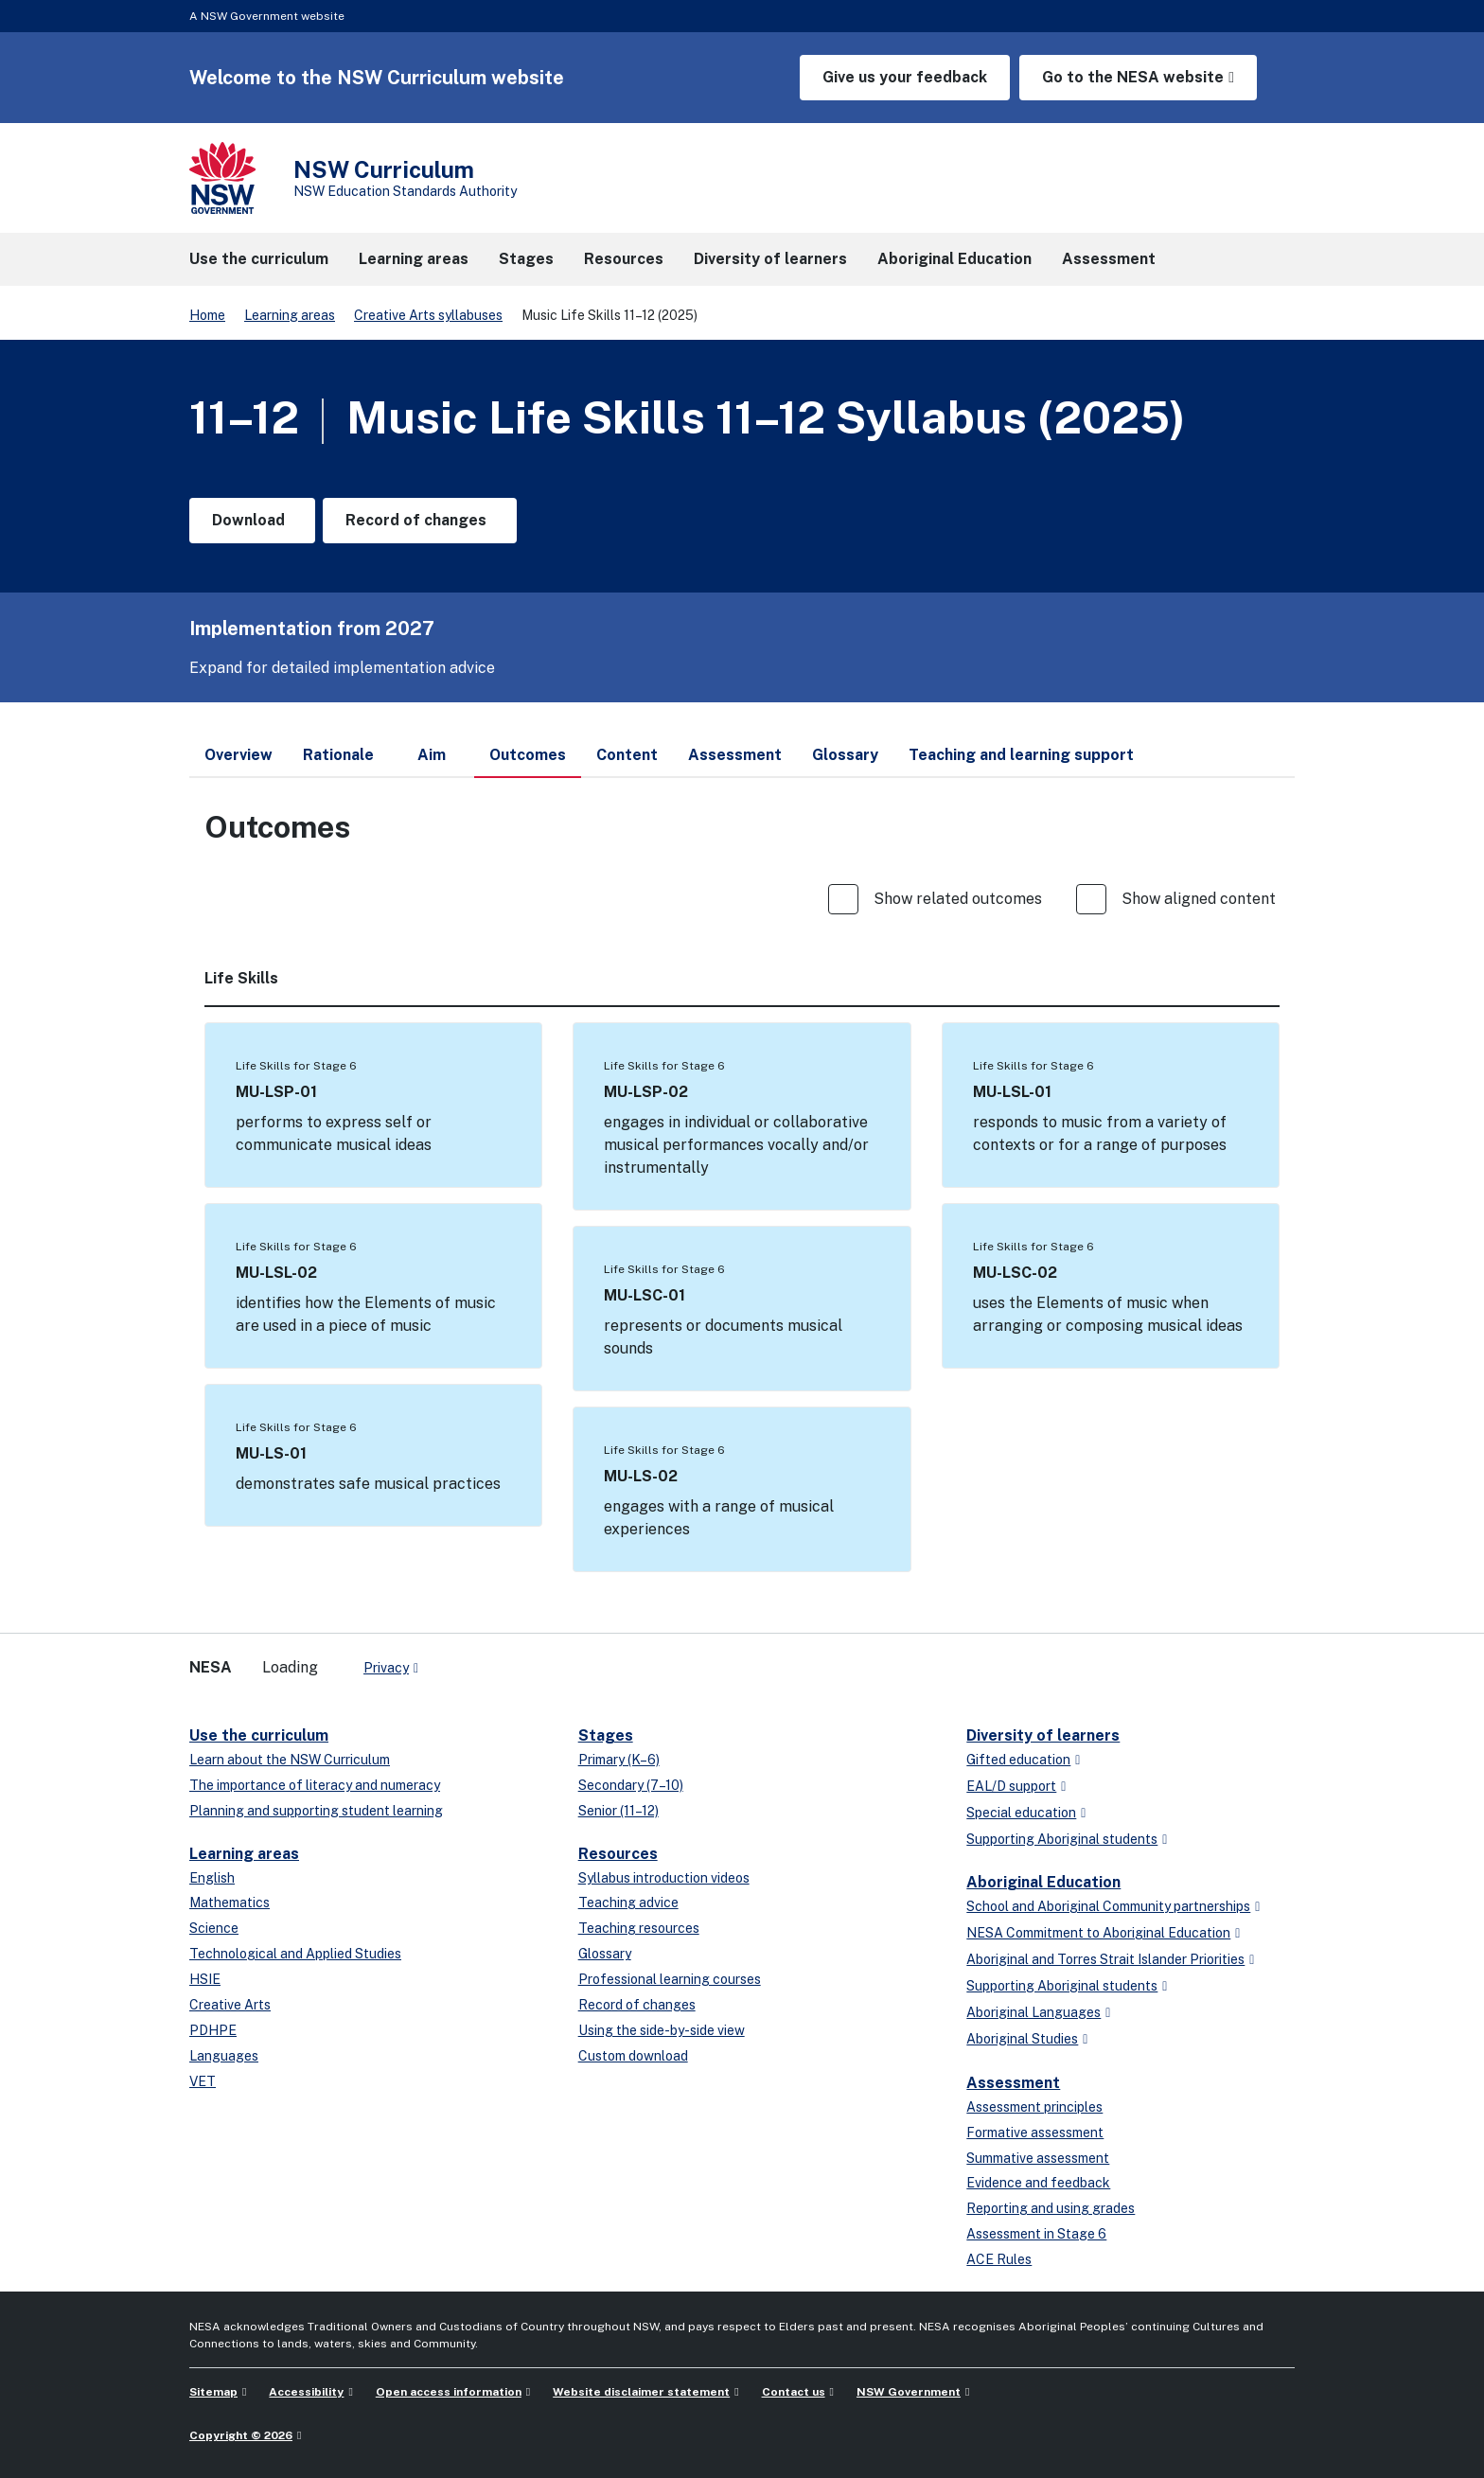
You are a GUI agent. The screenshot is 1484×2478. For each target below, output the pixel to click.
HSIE (205, 1979)
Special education (1021, 1812)
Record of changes (637, 2004)
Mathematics (229, 1902)
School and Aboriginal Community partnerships (1108, 1906)
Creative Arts (230, 2004)
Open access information (448, 2391)
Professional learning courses (669, 1979)
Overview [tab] (238, 755)
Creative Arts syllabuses (428, 315)
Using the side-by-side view (661, 2030)
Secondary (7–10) (630, 1785)
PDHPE (213, 2030)
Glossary (604, 1953)
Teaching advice (628, 1902)
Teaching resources (638, 1928)
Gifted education (1018, 1759)
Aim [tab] (431, 755)
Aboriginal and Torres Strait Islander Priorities (1105, 1959)
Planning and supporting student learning (316, 1810)
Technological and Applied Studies (295, 1953)
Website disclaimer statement (641, 2391)
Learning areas (289, 315)
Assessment (1013, 2083)
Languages (223, 2055)
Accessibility (306, 2391)
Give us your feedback (904, 77)
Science (213, 1928)
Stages (605, 1735)
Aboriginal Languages (1033, 2012)
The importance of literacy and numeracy (314, 1785)
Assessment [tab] (735, 755)
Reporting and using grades (1050, 2208)
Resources (618, 1854)
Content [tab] (627, 755)
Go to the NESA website (1133, 77)
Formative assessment (1035, 2132)
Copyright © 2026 (240, 2435)
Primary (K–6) (619, 1759)
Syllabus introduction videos (664, 1877)
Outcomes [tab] (527, 762)
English (212, 1877)
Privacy (386, 1667)
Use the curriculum (258, 1735)
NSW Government (909, 2391)
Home (207, 315)
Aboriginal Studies (1022, 2038)
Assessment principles (1034, 2107)
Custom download (633, 2055)
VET (202, 2081)
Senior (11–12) (618, 1810)
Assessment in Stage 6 (1036, 2233)
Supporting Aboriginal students (1061, 1839)
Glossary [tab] (845, 755)
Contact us (793, 2391)
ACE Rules (999, 2259)
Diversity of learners (1043, 1735)
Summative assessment (1037, 2158)
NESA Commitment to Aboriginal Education (1098, 1932)
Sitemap (213, 2391)
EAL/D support (1011, 1786)
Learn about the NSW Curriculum (289, 1759)
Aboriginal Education (1043, 1882)
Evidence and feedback (1038, 2182)
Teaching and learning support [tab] (1021, 755)
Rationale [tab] (338, 755)
